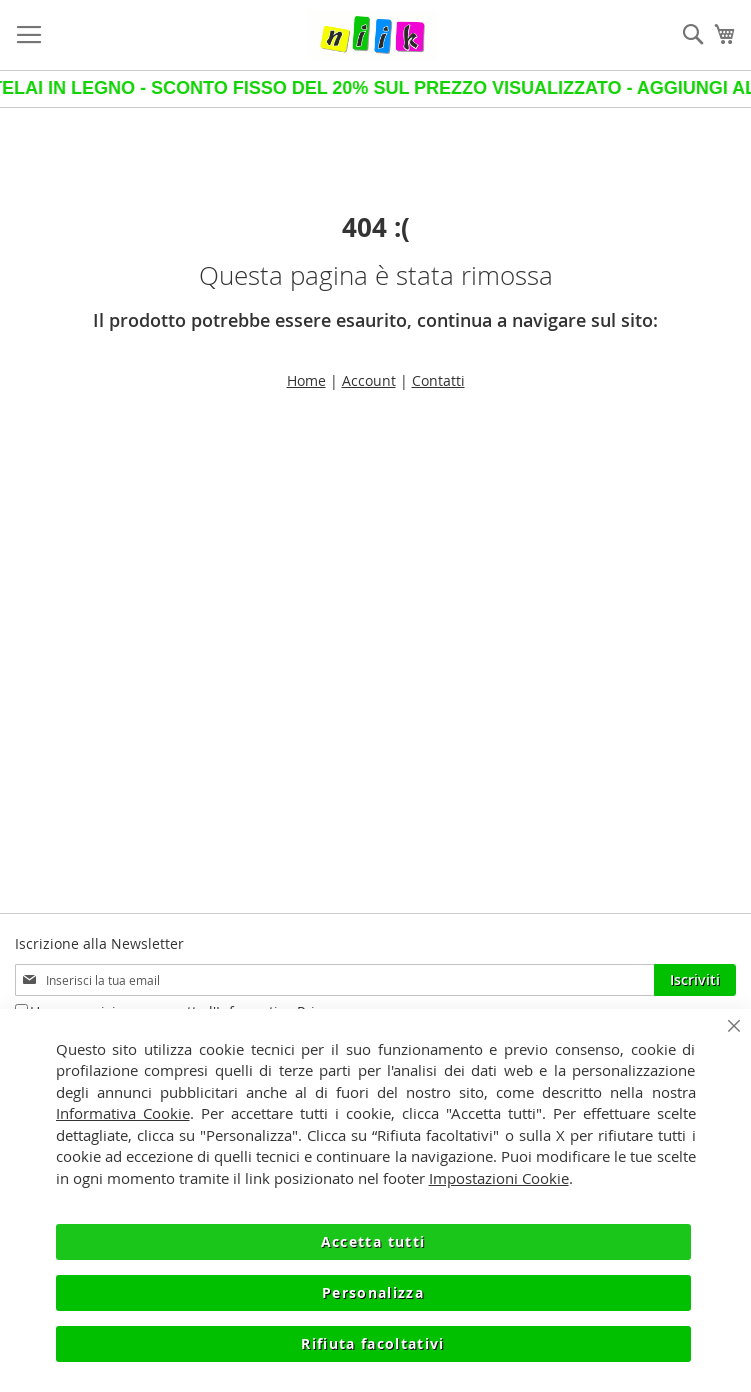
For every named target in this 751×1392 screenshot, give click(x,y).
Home (306, 380)
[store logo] (373, 35)
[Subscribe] (695, 980)
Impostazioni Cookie (499, 1178)
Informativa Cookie (123, 1113)
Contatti (438, 380)
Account (369, 380)
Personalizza (373, 1292)
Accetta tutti (373, 1241)
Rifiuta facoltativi (373, 1343)
